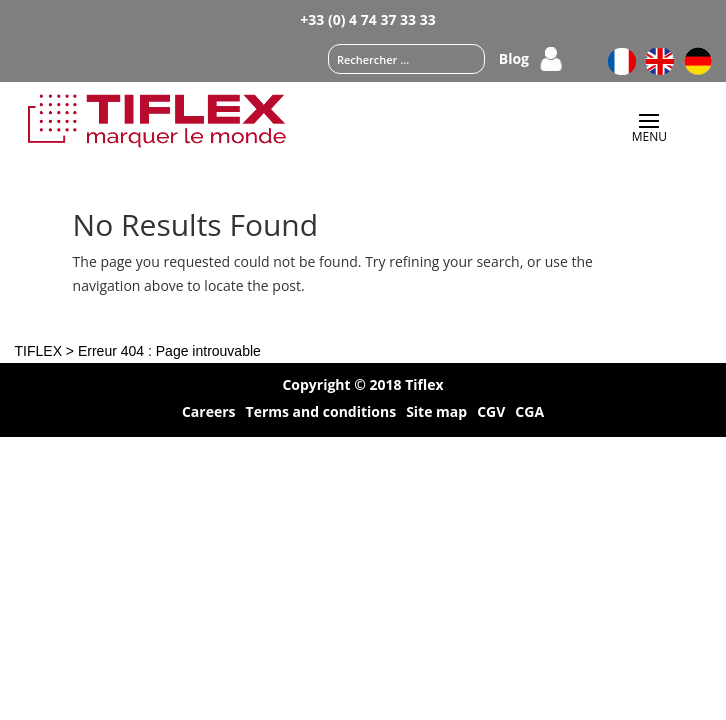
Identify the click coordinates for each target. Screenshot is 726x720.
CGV (491, 413)
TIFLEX (38, 351)
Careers (209, 413)
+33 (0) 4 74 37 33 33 (367, 19)
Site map (436, 413)
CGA (529, 413)
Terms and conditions (321, 413)
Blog (514, 60)
